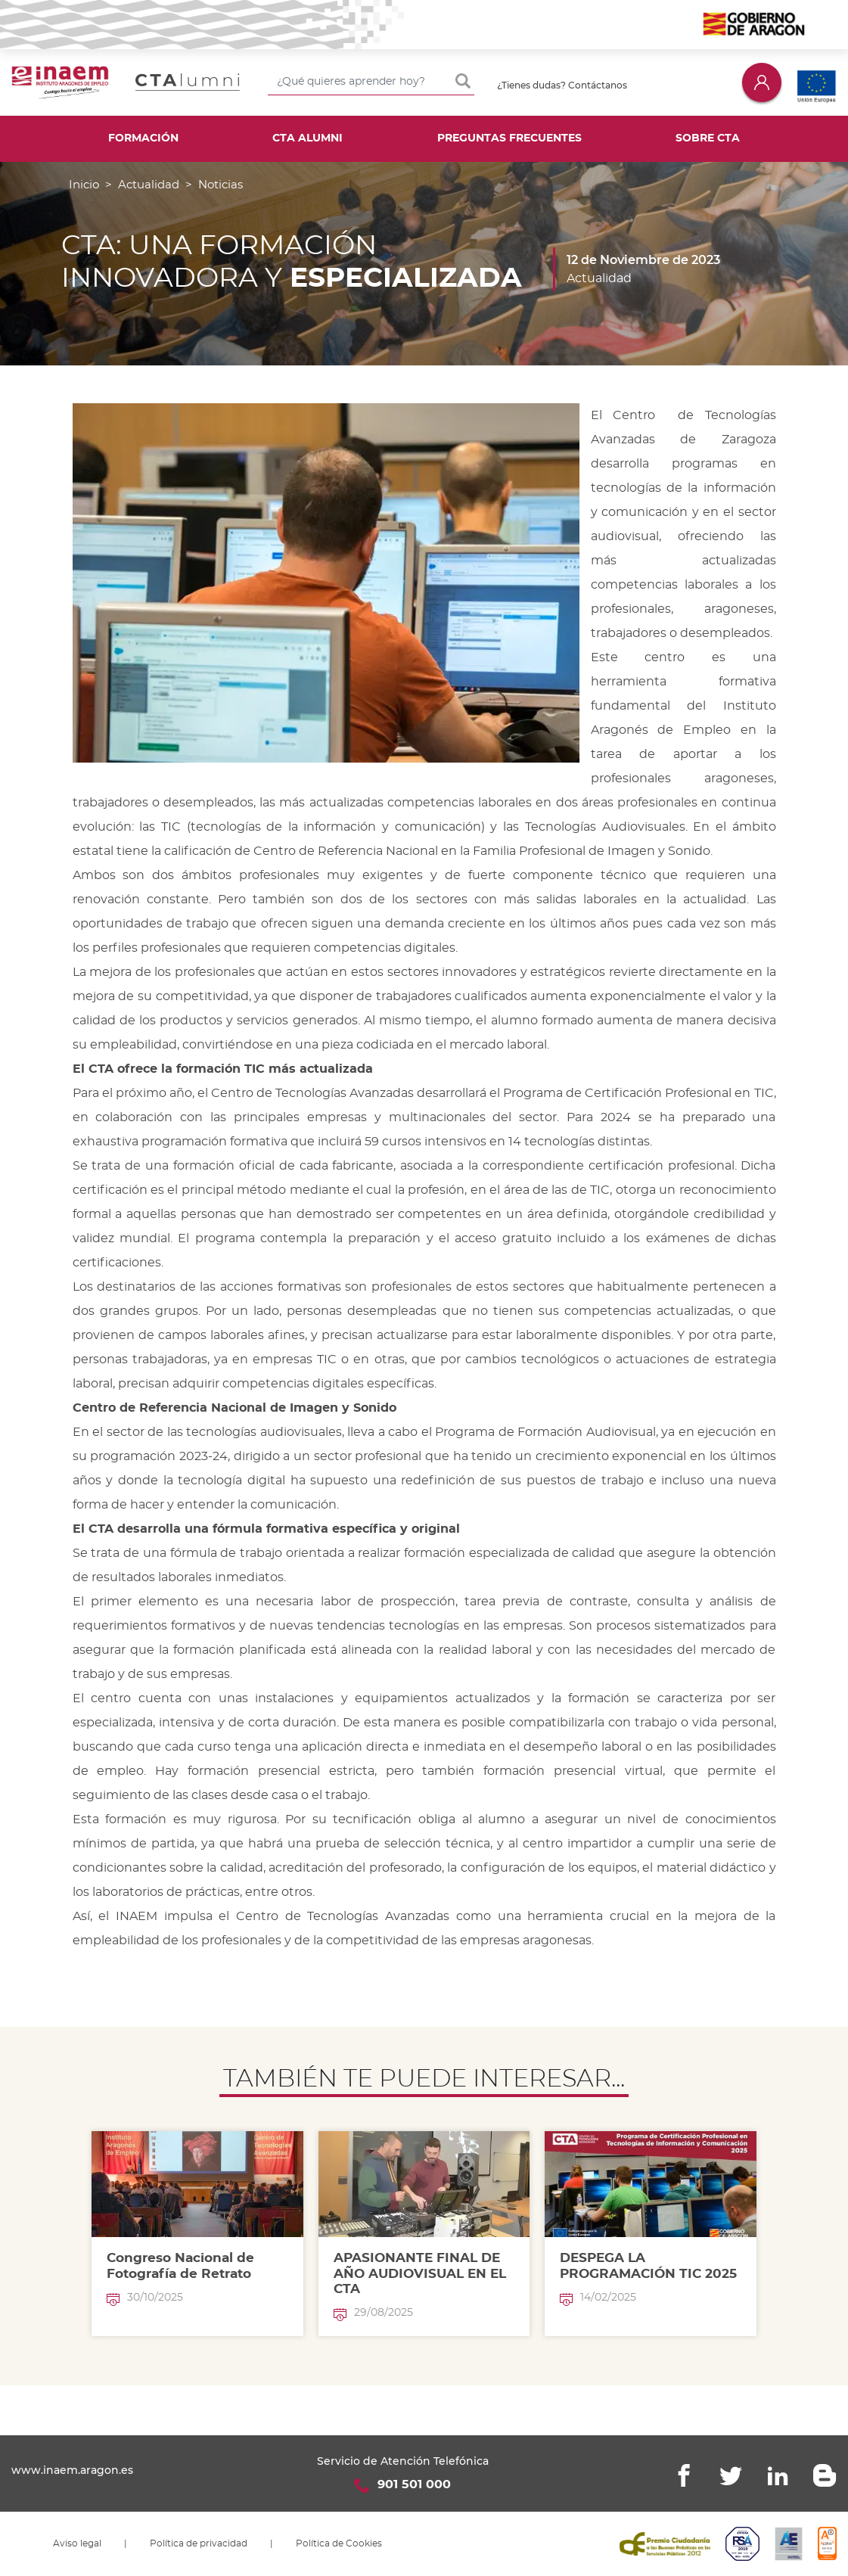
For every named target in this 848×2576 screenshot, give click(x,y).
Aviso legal (77, 2543)
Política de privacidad (198, 2543)
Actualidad (148, 185)
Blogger (824, 2475)
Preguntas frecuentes (509, 138)
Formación (143, 138)
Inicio (84, 185)
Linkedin (777, 2475)
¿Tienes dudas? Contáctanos (562, 85)
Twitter (730, 2475)
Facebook (683, 2475)
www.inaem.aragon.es (72, 2470)
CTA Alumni (307, 138)
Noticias (220, 185)
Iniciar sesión (761, 82)
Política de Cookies (339, 2543)
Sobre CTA (708, 138)
